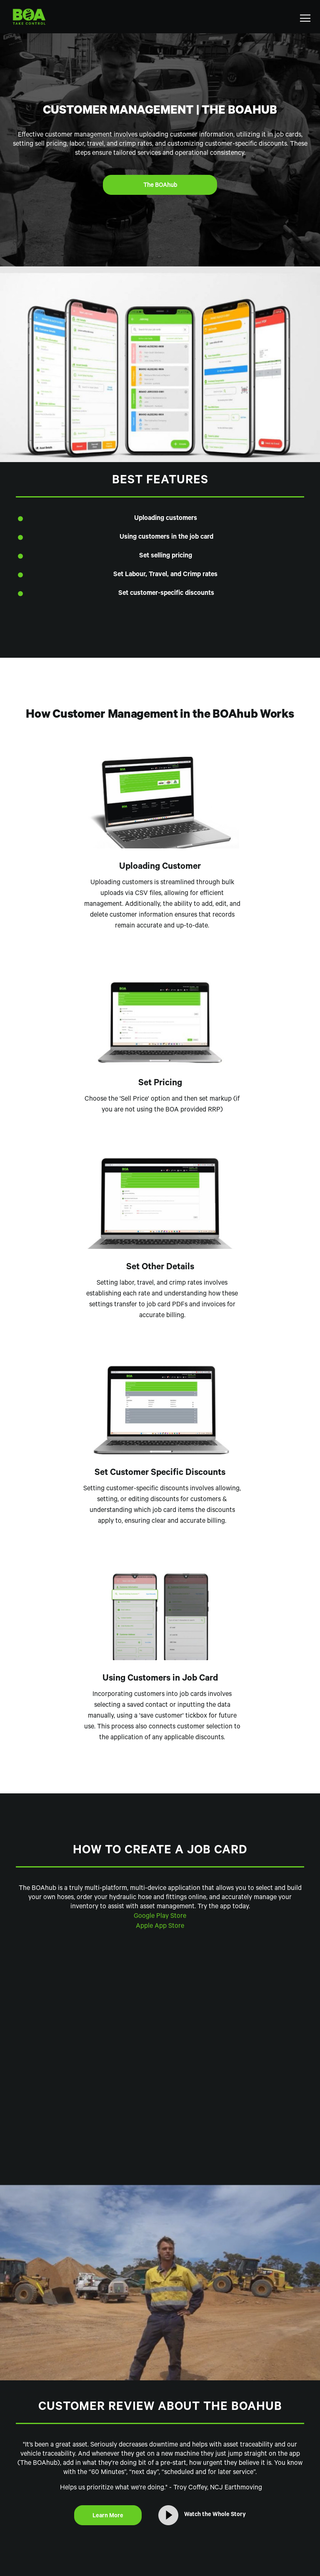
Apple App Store (160, 1926)
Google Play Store (160, 1916)
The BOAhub (160, 186)
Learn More (107, 2516)
